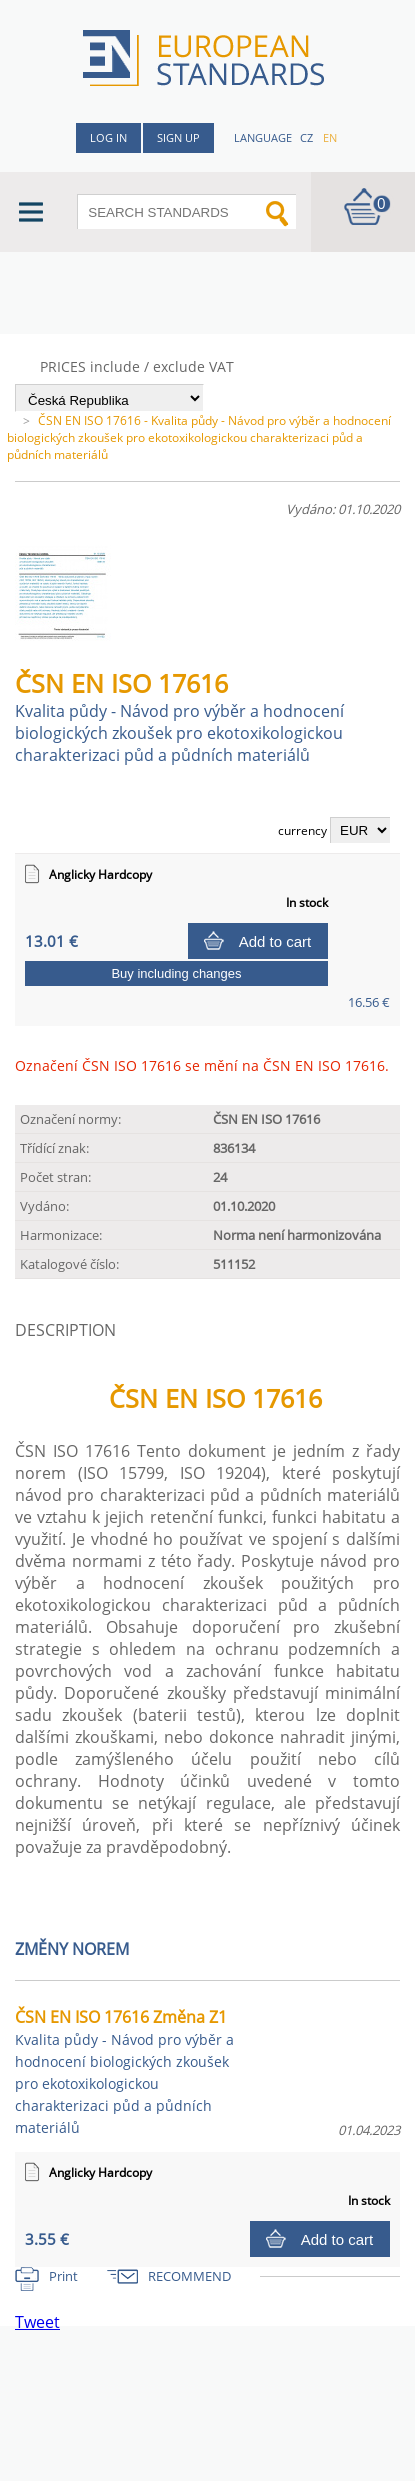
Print (63, 2276)
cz (306, 137)
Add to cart (275, 941)
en (330, 137)
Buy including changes (176, 973)
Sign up (178, 137)
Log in (108, 137)
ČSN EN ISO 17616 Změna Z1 (124, 2071)
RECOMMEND (189, 2276)
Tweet (37, 2322)
